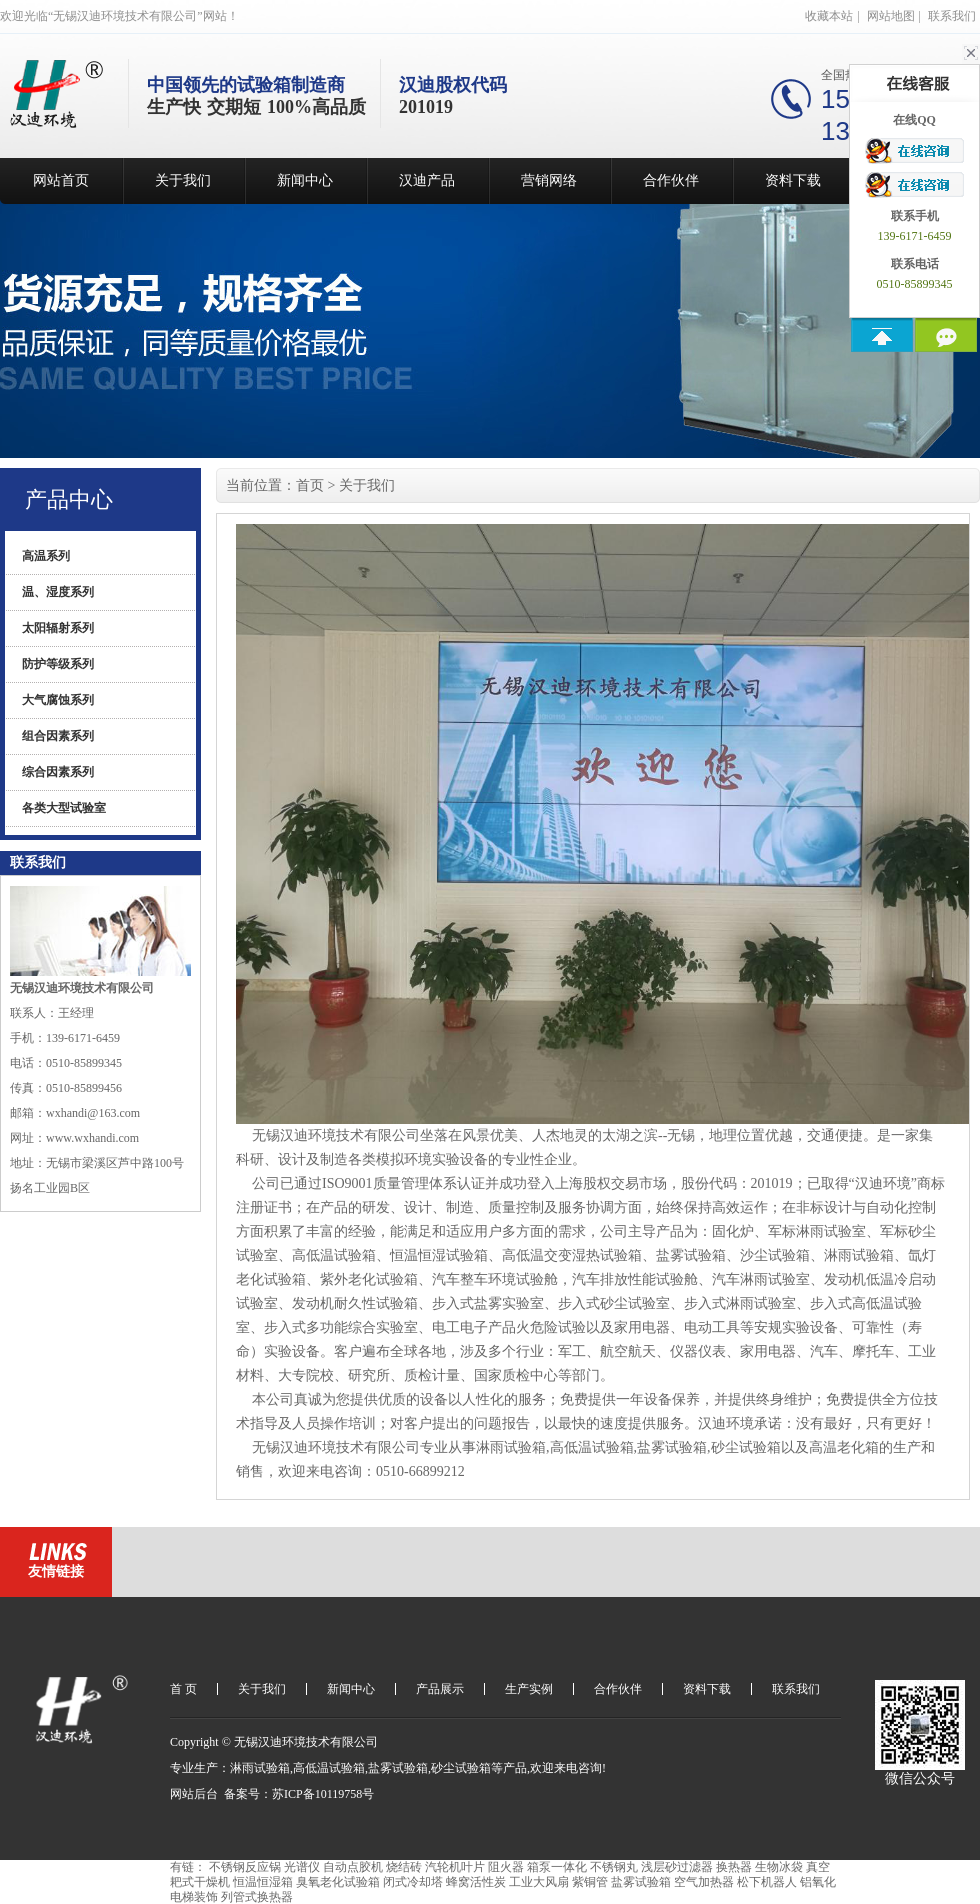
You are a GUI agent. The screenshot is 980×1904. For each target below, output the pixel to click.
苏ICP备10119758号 (323, 1794)
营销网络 (549, 180)
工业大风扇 (539, 1882)
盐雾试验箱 (691, 1255)
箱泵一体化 (557, 1867)
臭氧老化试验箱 (338, 1882)
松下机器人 (767, 1882)
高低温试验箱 (334, 1255)
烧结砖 (404, 1867)
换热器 (734, 1867)
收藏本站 (829, 16)
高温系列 (46, 556)
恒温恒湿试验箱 (439, 1255)
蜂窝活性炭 (476, 1882)
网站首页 (61, 180)
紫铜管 (590, 1882)
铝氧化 (818, 1882)
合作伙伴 (671, 180)
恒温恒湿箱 (263, 1882)
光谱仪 (302, 1867)
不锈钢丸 (614, 1867)
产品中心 (69, 499)
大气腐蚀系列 (58, 700)
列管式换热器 (257, 1897)
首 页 (183, 1689)
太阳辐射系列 (58, 628)
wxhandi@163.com (93, 1113)
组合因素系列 (58, 736)
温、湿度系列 (58, 592)
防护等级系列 (58, 664)
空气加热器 (704, 1882)
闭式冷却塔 (413, 1882)
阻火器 (506, 1867)
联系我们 (952, 16)
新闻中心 (305, 180)
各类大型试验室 (64, 808)
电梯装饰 (194, 1897)
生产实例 (529, 1689)
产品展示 (440, 1689)
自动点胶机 (353, 1867)
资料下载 (793, 180)
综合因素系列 (58, 772)
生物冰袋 (779, 1867)
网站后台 (194, 1794)
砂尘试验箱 (746, 1447)
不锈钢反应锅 (245, 1867)
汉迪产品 (427, 180)
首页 (310, 485)
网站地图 (891, 16)
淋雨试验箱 (859, 1255)
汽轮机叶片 (455, 1867)
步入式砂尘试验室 (614, 1303)
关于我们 (183, 180)
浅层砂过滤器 (677, 1867)
